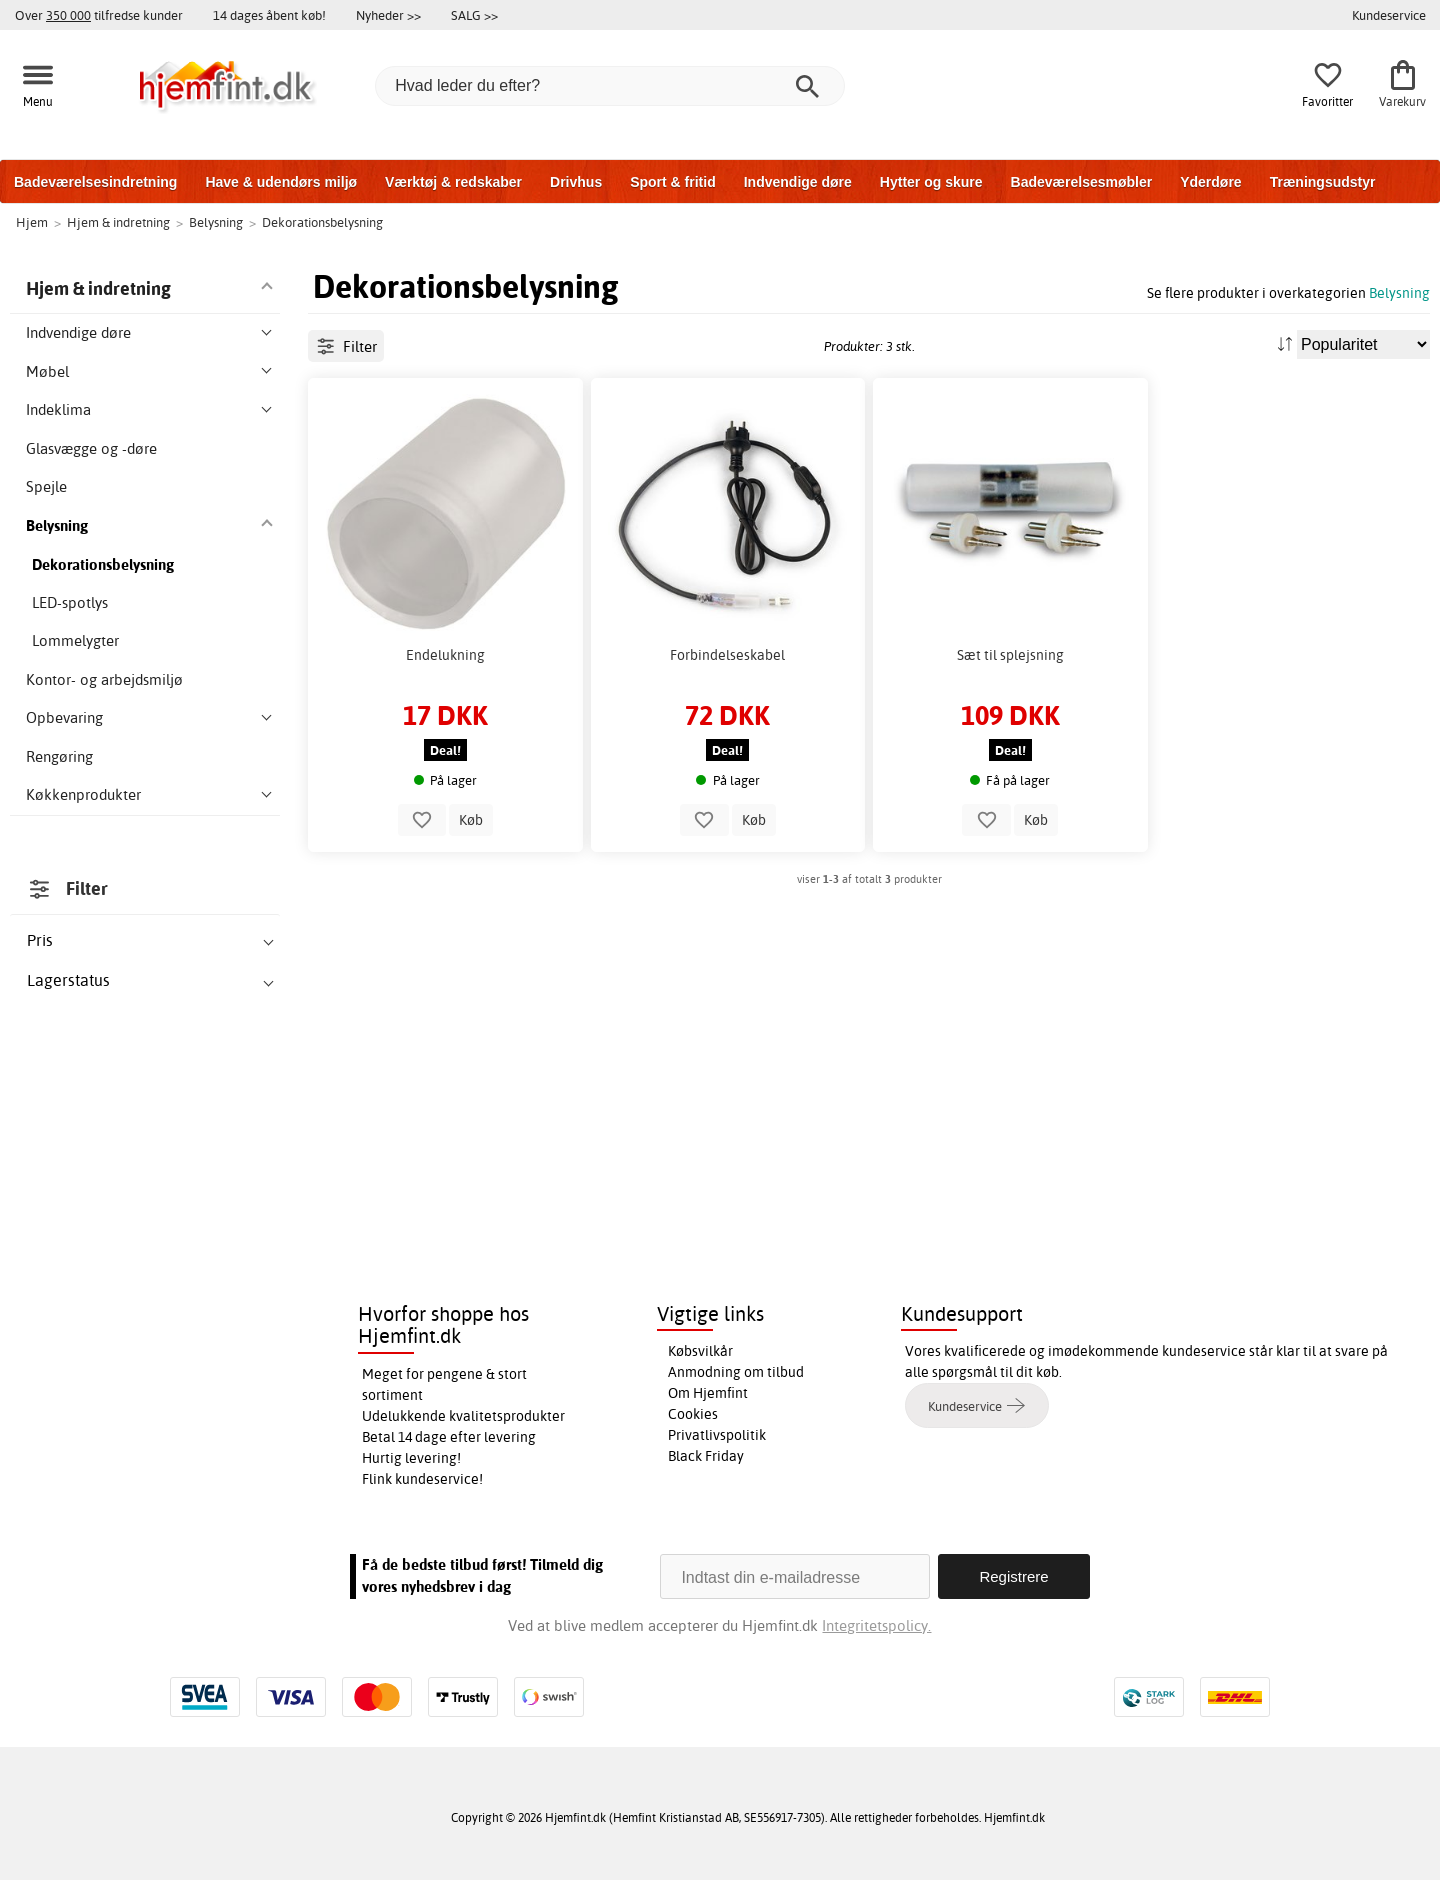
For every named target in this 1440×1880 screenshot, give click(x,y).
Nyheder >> (388, 15)
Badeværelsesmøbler (1082, 182)
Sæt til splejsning (1010, 655)
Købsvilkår (700, 1351)
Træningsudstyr (1323, 182)
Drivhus (576, 182)
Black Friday (706, 1456)
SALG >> (474, 15)
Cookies (693, 1414)
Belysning (1399, 292)
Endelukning (445, 655)
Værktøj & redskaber (453, 182)
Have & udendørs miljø (281, 182)
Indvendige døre (798, 182)
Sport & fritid (673, 182)
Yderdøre (1210, 182)
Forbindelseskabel (727, 655)
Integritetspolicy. (876, 1625)
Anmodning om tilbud (736, 1372)
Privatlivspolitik (717, 1435)
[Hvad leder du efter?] (610, 86)
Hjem (32, 222)
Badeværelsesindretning (95, 182)
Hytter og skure (931, 182)
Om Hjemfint (708, 1393)
